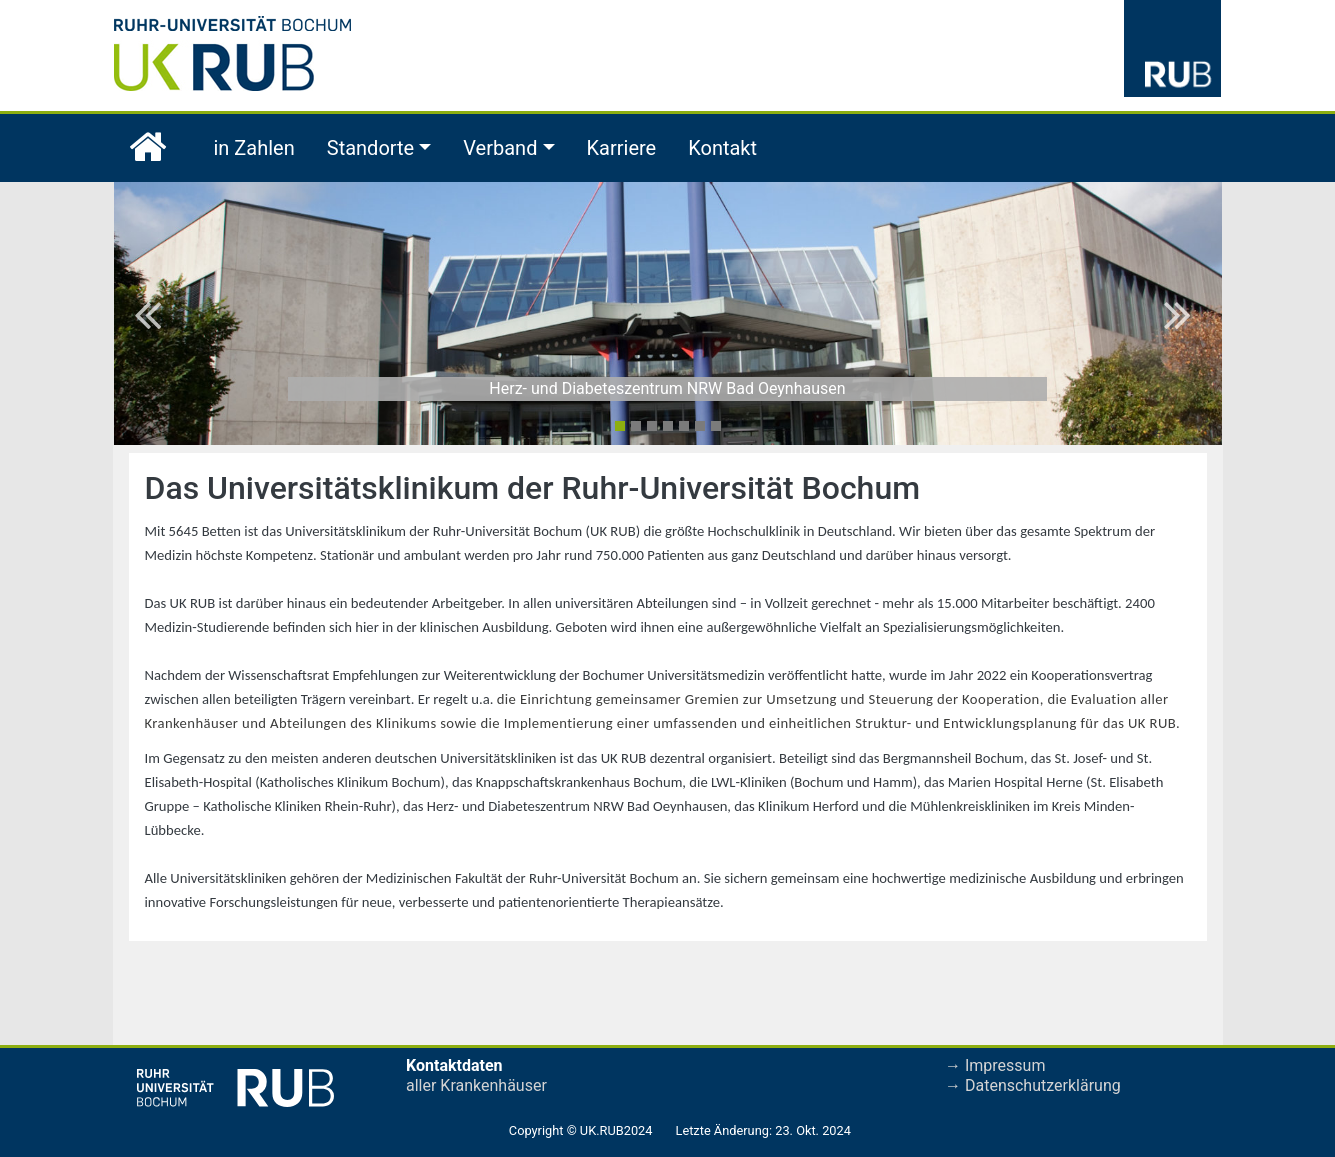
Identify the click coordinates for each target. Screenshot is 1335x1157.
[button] (153, 313)
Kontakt (722, 148)
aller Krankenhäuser (476, 1085)
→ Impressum (995, 1065)
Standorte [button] (370, 148)
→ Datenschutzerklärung (1033, 1085)
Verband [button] (500, 148)
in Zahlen (254, 148)
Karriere (622, 148)
